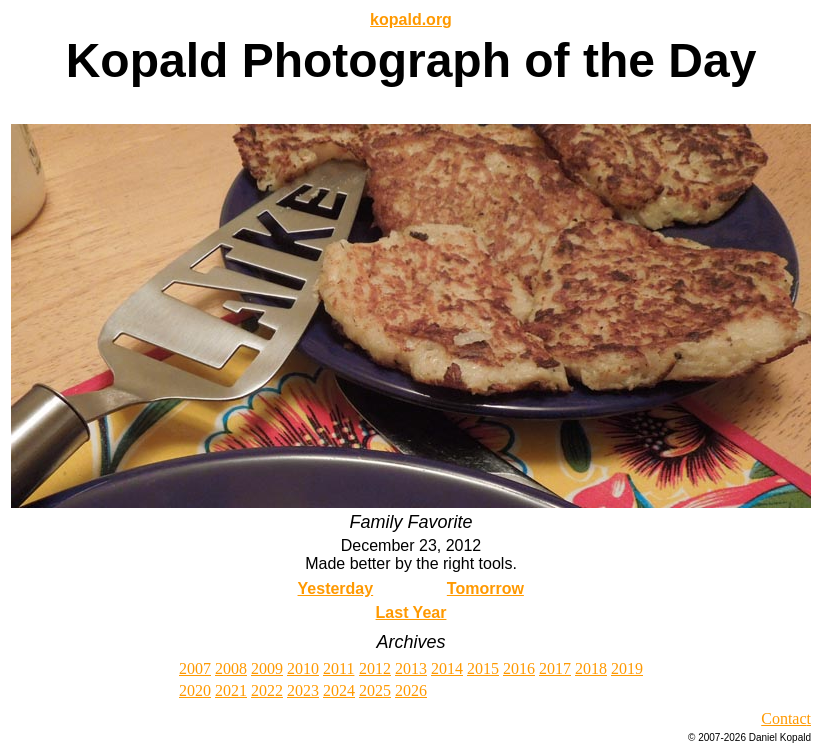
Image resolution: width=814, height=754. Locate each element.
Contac (783, 718)
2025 (375, 690)
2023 (303, 690)
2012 (375, 668)
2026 (411, 690)
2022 (267, 690)
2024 (339, 690)
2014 (447, 668)
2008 (231, 668)
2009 (267, 668)
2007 (195, 668)
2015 (483, 668)
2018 (591, 668)
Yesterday (336, 588)
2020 (195, 690)
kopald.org (411, 19)
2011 (338, 668)
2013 (411, 668)
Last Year (411, 612)
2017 (555, 668)
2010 (303, 668)
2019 (627, 668)
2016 (519, 668)
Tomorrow (485, 588)
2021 (231, 690)
